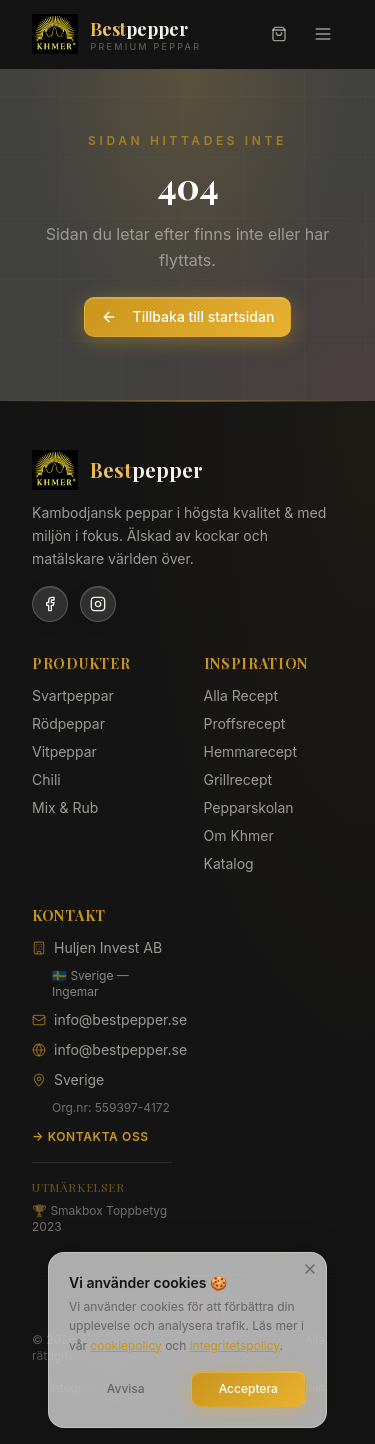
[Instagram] (98, 604)
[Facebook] (50, 604)
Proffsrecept (245, 723)
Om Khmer (239, 835)
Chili (46, 779)
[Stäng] (310, 1269)
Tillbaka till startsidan (188, 316)
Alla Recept (241, 695)
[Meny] (323, 34)
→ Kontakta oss (90, 1136)
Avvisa (126, 1389)
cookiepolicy (125, 1345)
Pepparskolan (249, 807)
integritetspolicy (235, 1345)
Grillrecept (238, 779)
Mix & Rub (65, 807)
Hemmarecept (250, 751)
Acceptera (248, 1389)
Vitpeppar (64, 751)
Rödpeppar (68, 723)
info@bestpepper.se (120, 1019)
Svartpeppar (73, 695)
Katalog (229, 863)
